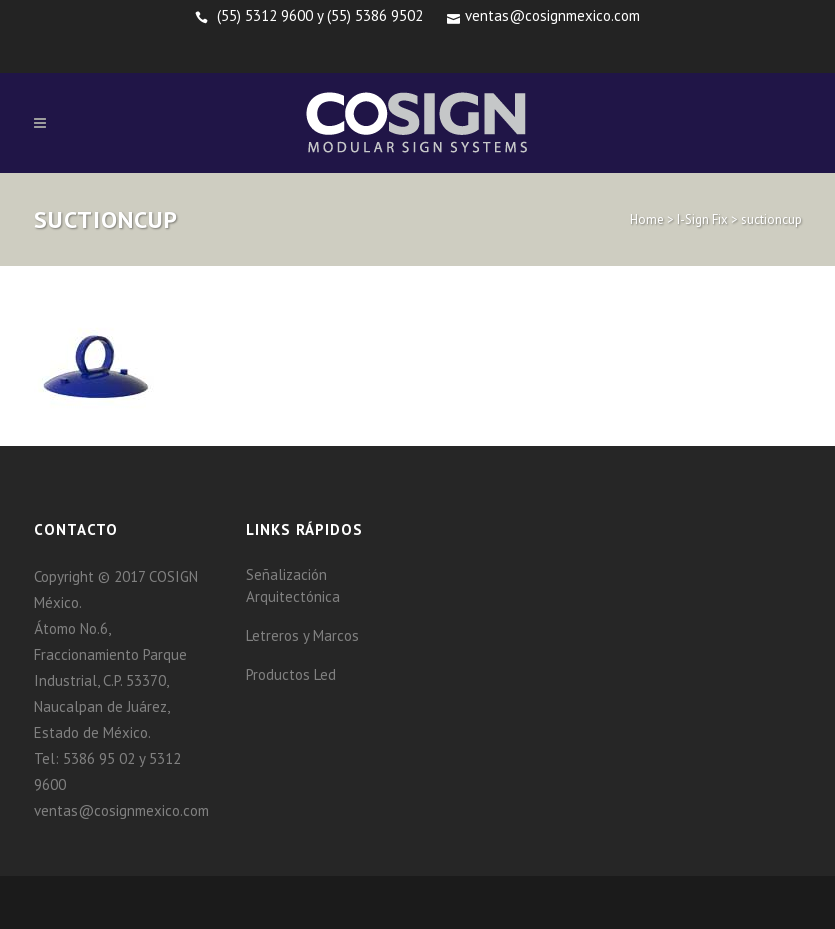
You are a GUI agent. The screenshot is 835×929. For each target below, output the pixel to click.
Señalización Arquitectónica (293, 585)
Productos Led (291, 674)
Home (647, 219)
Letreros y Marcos (302, 635)
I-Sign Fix (702, 219)
